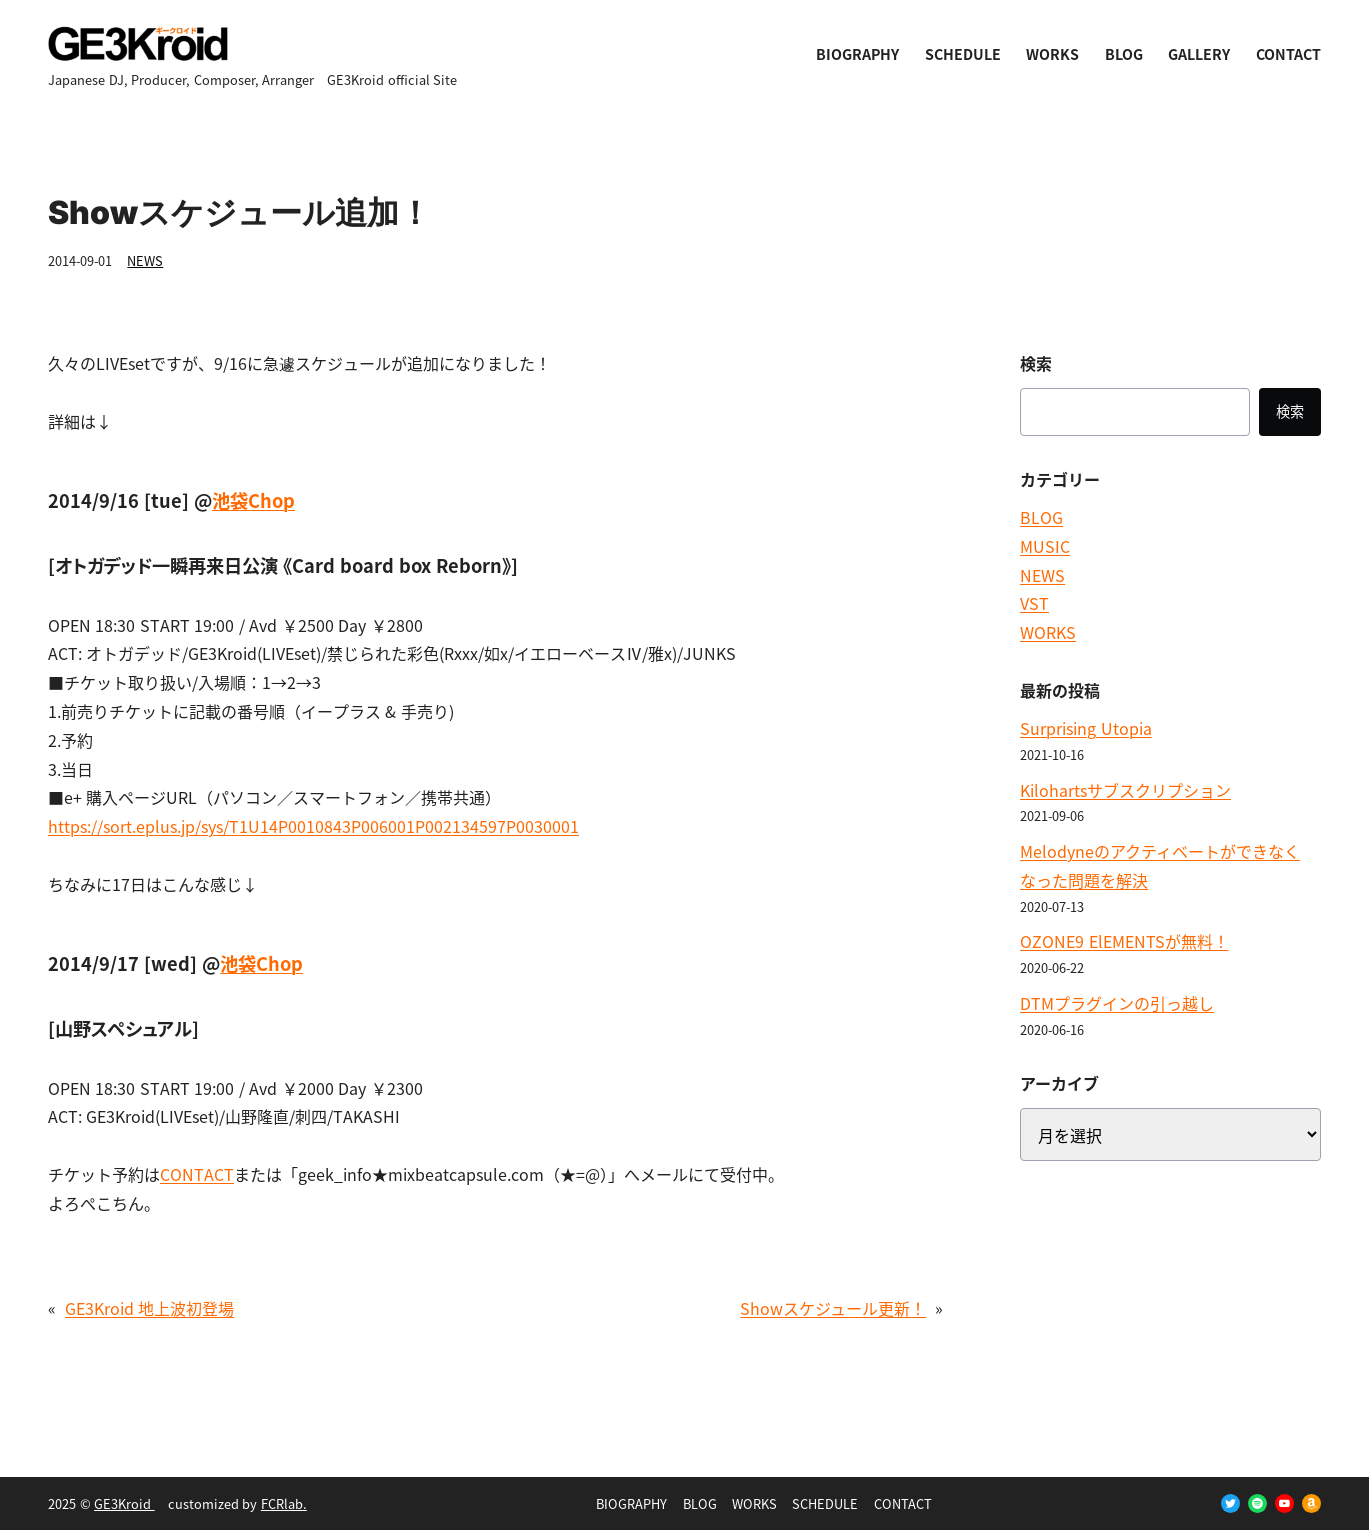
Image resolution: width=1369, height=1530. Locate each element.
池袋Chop (253, 500)
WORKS (1048, 632)
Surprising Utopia (1085, 728)
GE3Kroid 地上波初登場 (149, 1308)
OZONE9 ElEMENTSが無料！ (1124, 941)
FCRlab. (284, 1503)
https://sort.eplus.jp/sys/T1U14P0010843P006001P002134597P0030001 (313, 826)
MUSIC (1045, 546)
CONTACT (197, 1174)
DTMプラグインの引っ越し (1117, 1003)
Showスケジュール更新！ (833, 1308)
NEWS (145, 260)
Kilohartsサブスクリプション (1125, 790)
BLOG (1041, 517)
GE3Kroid (124, 1503)
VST (1034, 603)
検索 (1290, 411)
